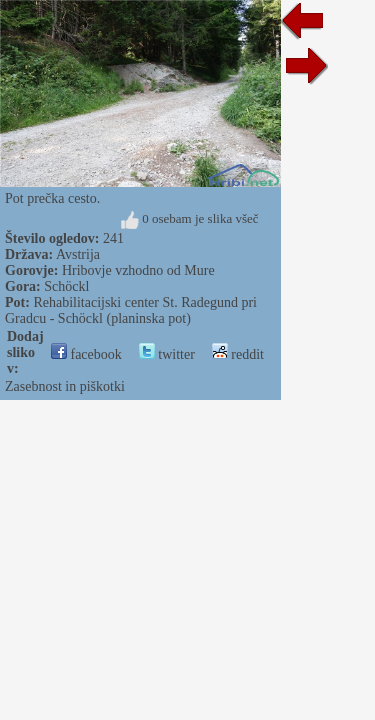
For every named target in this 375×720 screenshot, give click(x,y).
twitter (167, 354)
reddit (238, 354)
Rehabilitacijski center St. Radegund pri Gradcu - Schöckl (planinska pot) (131, 310)
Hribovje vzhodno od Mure (138, 270)
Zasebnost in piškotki (65, 386)
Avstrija (78, 254)
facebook (86, 354)
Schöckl (66, 286)
